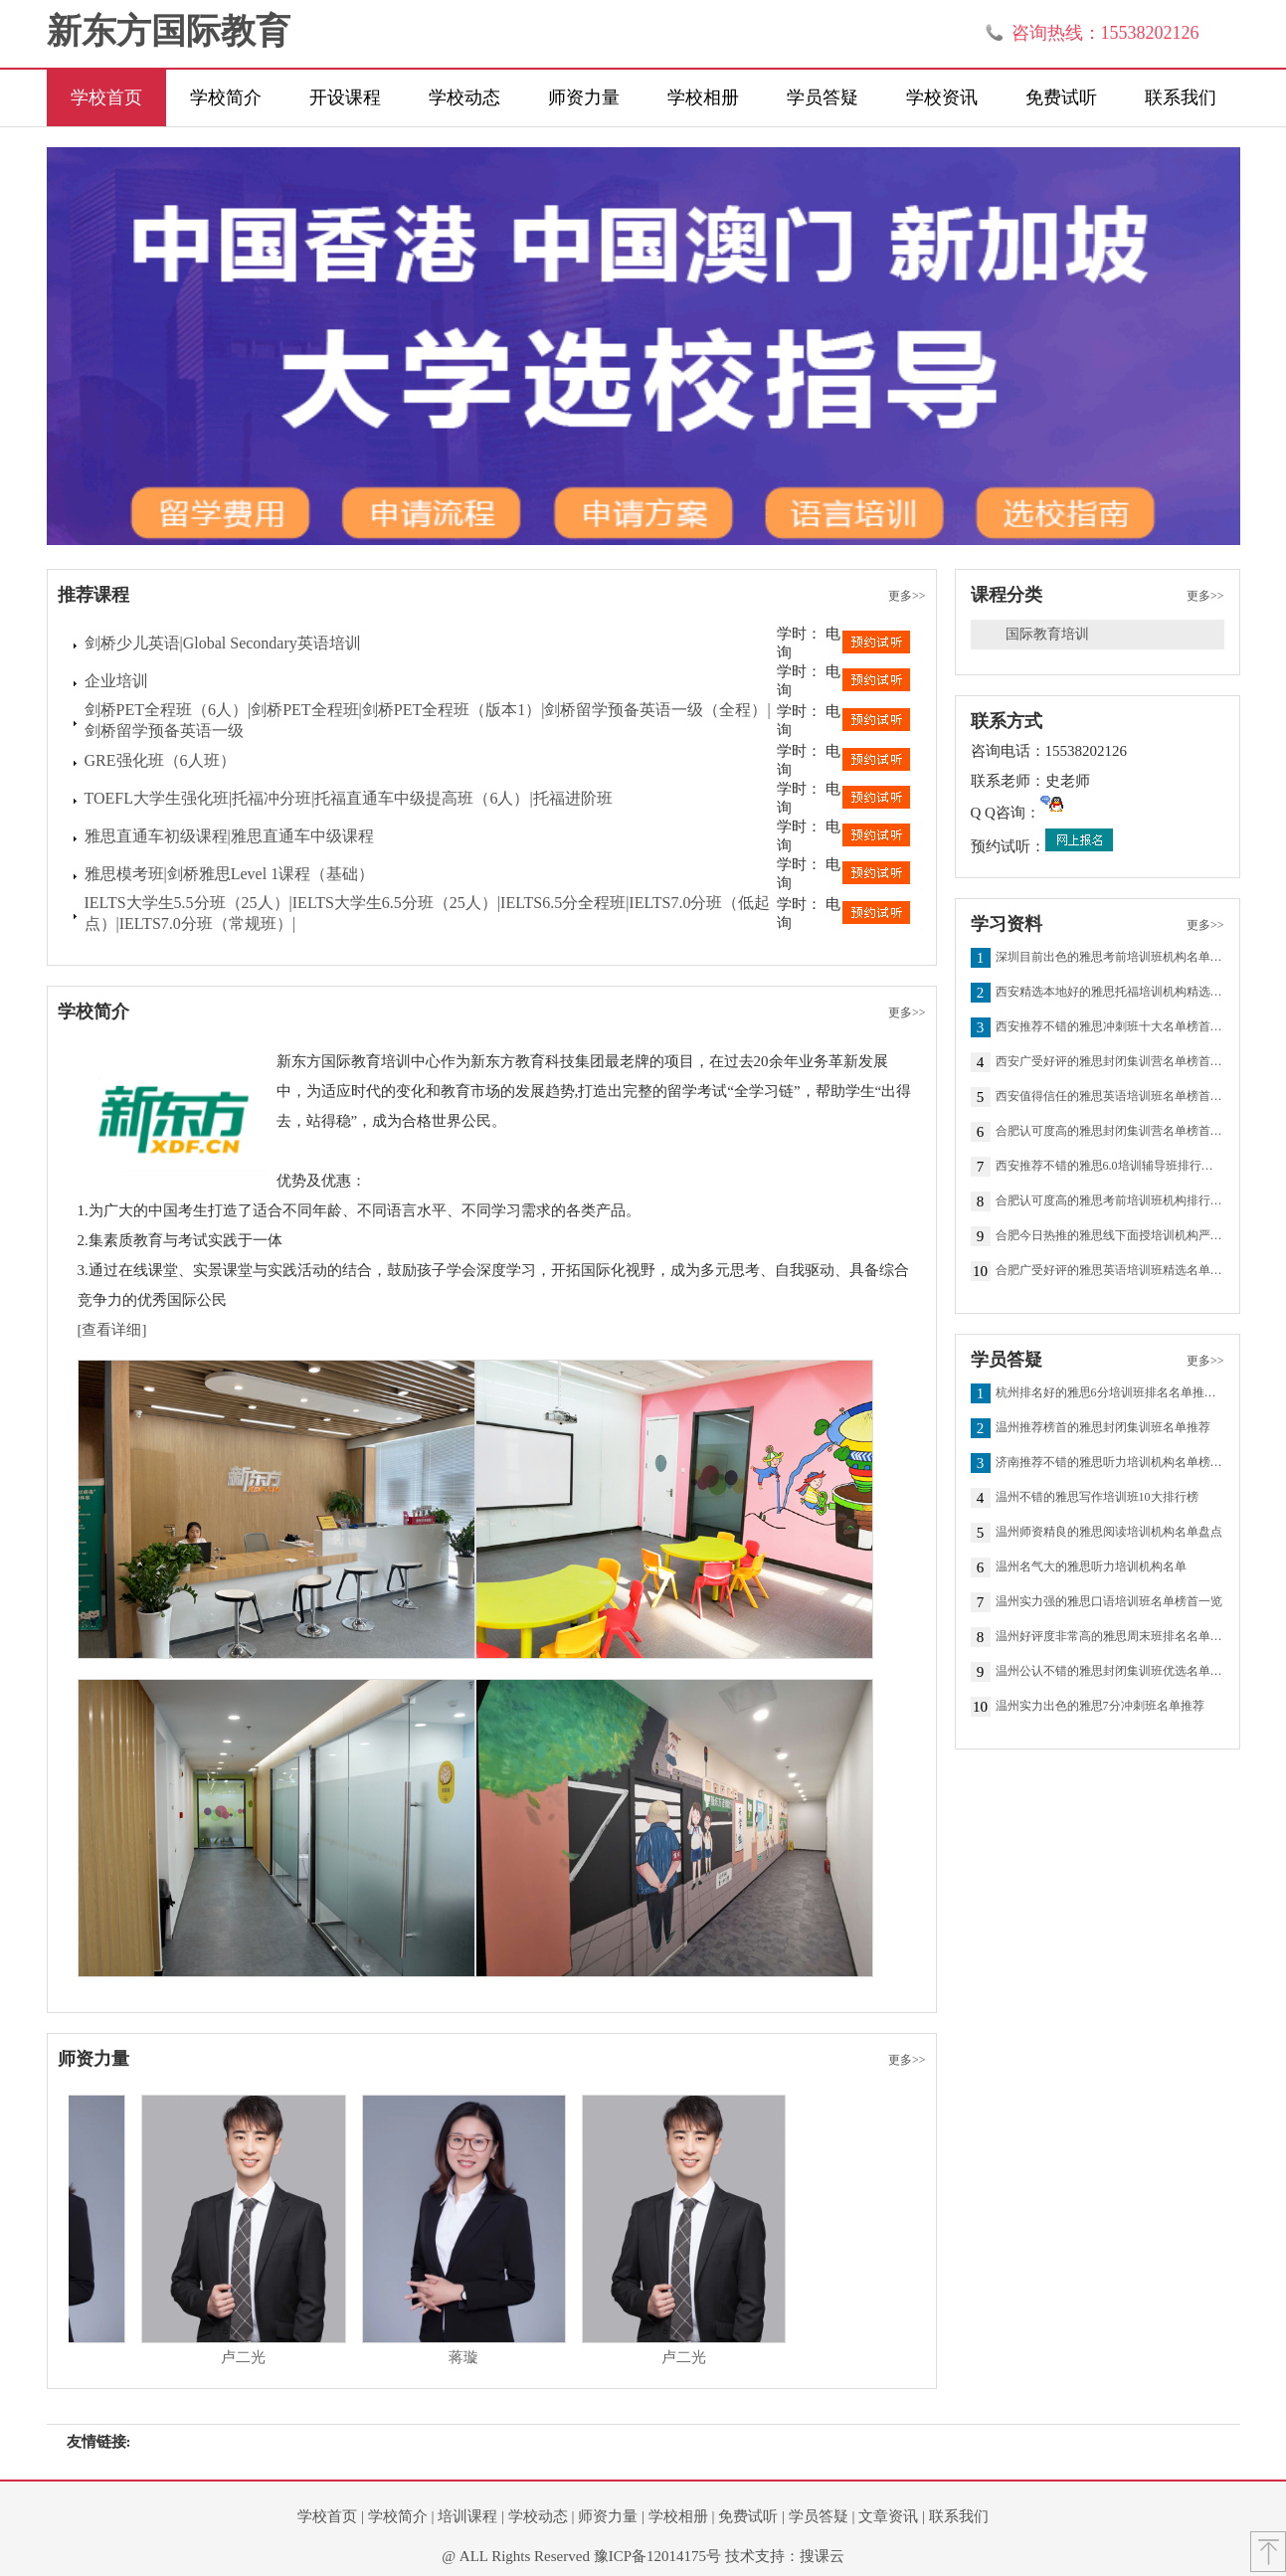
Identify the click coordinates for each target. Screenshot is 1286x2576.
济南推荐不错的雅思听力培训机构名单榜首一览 (1110, 1463)
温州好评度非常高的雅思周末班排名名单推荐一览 (1110, 1637)
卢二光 (261, 2357)
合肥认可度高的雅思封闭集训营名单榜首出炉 (1110, 1132)
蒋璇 (481, 2357)
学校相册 (703, 97)
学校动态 (464, 97)
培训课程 (467, 2516)
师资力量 (584, 97)
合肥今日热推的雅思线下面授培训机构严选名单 (1110, 1236)
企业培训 (116, 680)
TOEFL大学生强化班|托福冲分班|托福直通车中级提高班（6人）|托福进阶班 (349, 798)
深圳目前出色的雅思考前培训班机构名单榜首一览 (1110, 958)
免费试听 (1061, 97)
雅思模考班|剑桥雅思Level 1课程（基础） (230, 873)
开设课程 (345, 97)
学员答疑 (822, 97)
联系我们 (1180, 97)
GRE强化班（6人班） (160, 760)
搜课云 (822, 2556)
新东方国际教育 (168, 31)
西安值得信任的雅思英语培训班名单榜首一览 (1110, 1097)
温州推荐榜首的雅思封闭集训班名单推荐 (1103, 1428)
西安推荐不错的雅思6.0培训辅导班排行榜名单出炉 (1110, 1167)
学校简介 (226, 97)
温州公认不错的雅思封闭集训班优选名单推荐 (1110, 1672)
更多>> (907, 596)
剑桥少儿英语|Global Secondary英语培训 (223, 643)
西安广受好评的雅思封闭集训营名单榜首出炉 (1110, 1062)
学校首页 (106, 97)
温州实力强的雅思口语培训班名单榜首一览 (1109, 1602)
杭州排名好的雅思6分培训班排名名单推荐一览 (1110, 1393)
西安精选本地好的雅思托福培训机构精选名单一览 (1110, 993)
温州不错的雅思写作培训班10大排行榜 (1097, 1498)
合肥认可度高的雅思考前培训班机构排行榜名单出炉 (1110, 1201)
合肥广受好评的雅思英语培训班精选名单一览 (1110, 1271)
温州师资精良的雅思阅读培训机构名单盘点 (1109, 1533)
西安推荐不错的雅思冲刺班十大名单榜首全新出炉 (1110, 1027)
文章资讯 (888, 2516)
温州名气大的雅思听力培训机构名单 (1091, 1567)
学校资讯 (942, 97)
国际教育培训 (1047, 634)
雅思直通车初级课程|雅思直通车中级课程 (229, 836)
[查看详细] (112, 1330)
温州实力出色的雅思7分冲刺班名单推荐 (1100, 1707)
